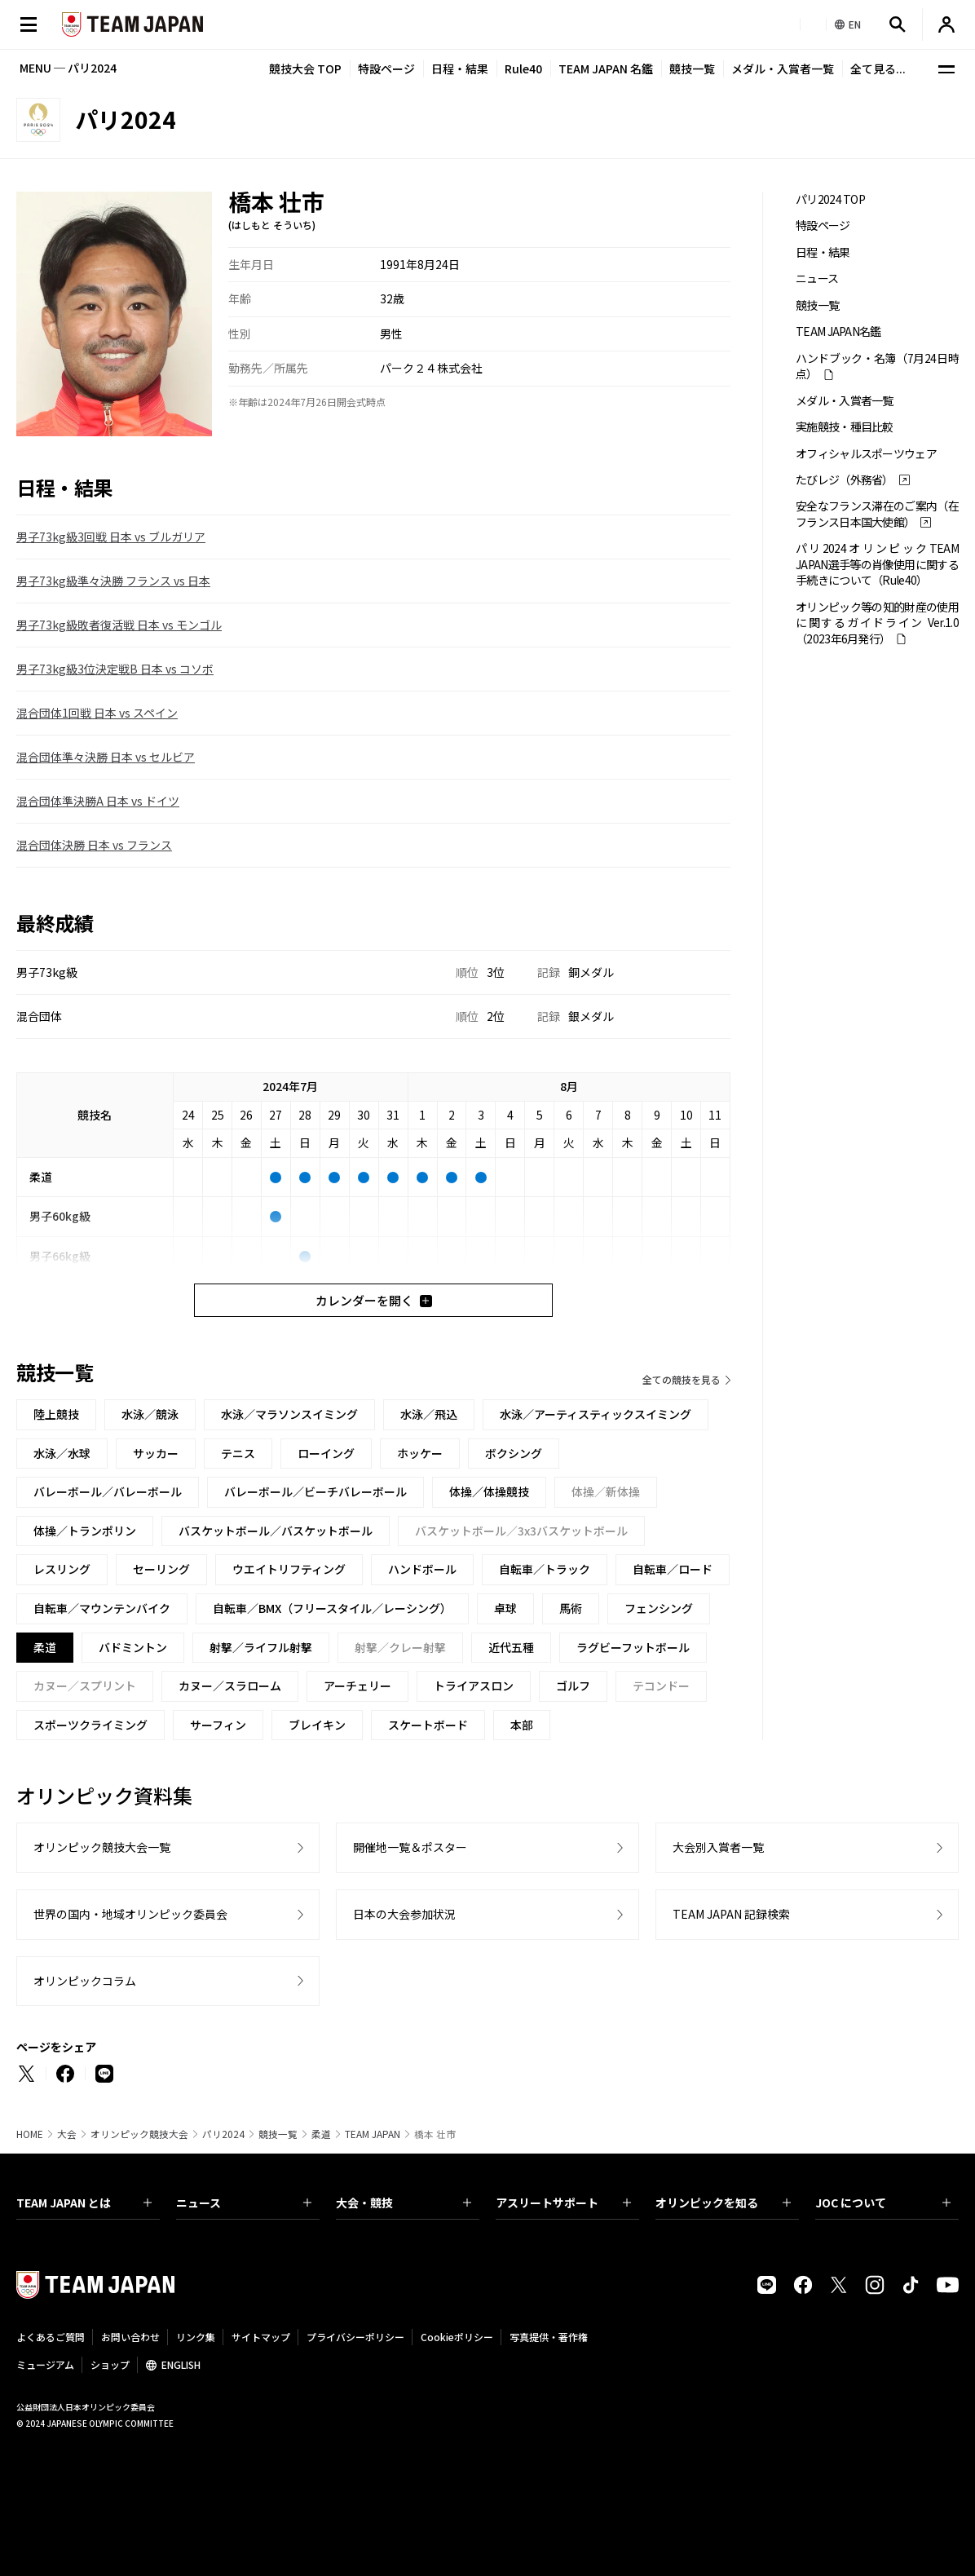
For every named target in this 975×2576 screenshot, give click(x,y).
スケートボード (428, 1725)
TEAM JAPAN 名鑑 (605, 68)
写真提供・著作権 (549, 2337)
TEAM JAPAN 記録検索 (731, 1914)
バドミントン (133, 1647)
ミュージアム (45, 2364)
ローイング (326, 1453)
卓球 (505, 1608)
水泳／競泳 (150, 1414)
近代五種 (511, 1647)
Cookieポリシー (457, 2337)
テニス (238, 1453)
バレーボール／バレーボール (107, 1491)
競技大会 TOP (305, 68)
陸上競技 (56, 1414)
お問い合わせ (130, 2337)
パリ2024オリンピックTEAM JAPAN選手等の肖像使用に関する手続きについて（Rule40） (877, 564)
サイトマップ (261, 2337)
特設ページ (386, 68)
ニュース (817, 278)
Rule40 (523, 68)
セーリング (161, 1569)
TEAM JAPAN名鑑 (838, 331)
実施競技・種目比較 (844, 427)
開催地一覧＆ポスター (410, 1847)
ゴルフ (573, 1685)
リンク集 (195, 2337)
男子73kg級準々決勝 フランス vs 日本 (113, 580)
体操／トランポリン (84, 1530)
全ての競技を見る (681, 1379)
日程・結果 (459, 68)
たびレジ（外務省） (844, 480)
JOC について (883, 2202)
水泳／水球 (61, 1453)
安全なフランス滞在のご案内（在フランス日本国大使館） (877, 513)
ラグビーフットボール (633, 1647)
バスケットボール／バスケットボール (276, 1530)
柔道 (321, 2134)
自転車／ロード (672, 1569)
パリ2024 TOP (830, 199)
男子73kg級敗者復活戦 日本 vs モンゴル (119, 624)
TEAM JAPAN (372, 2134)
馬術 (570, 1608)
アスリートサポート (563, 2202)
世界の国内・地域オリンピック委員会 (130, 1914)
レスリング (61, 1569)
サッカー (156, 1453)
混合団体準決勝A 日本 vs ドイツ (97, 801)
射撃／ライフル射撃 (261, 1647)
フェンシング (658, 1608)
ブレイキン (317, 1725)
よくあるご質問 (50, 2337)
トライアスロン (474, 1685)
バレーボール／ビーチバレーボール (315, 1491)
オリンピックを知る (723, 2202)
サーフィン (218, 1725)
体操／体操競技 (489, 1491)
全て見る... (878, 68)
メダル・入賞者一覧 (782, 68)
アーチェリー (357, 1685)
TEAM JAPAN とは (84, 2202)
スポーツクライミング (90, 1725)
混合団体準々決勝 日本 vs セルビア (105, 757)
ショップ (110, 2364)
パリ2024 (223, 2134)
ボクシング (513, 1453)
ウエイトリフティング (289, 1569)
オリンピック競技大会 (139, 2134)
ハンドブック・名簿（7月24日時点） (877, 366)
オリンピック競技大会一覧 (101, 1847)
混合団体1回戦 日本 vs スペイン (97, 713)
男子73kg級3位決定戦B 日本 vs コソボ (115, 669)
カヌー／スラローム (230, 1685)
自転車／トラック (544, 1569)
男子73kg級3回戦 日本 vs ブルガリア (110, 536)
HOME (29, 2134)
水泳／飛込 (428, 1414)
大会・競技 (403, 2202)
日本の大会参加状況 (404, 1914)
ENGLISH (181, 2364)
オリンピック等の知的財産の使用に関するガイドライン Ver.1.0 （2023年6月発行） (877, 623)
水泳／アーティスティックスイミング (595, 1414)
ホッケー (420, 1453)
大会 (67, 2134)
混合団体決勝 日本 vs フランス (94, 845)
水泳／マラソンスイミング (289, 1414)
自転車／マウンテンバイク (101, 1608)
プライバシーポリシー (355, 2337)
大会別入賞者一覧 (718, 1847)
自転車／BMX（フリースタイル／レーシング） (332, 1608)
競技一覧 (692, 68)
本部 (521, 1725)
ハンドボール (422, 1569)
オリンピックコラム (84, 1981)
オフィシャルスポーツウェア (866, 454)
